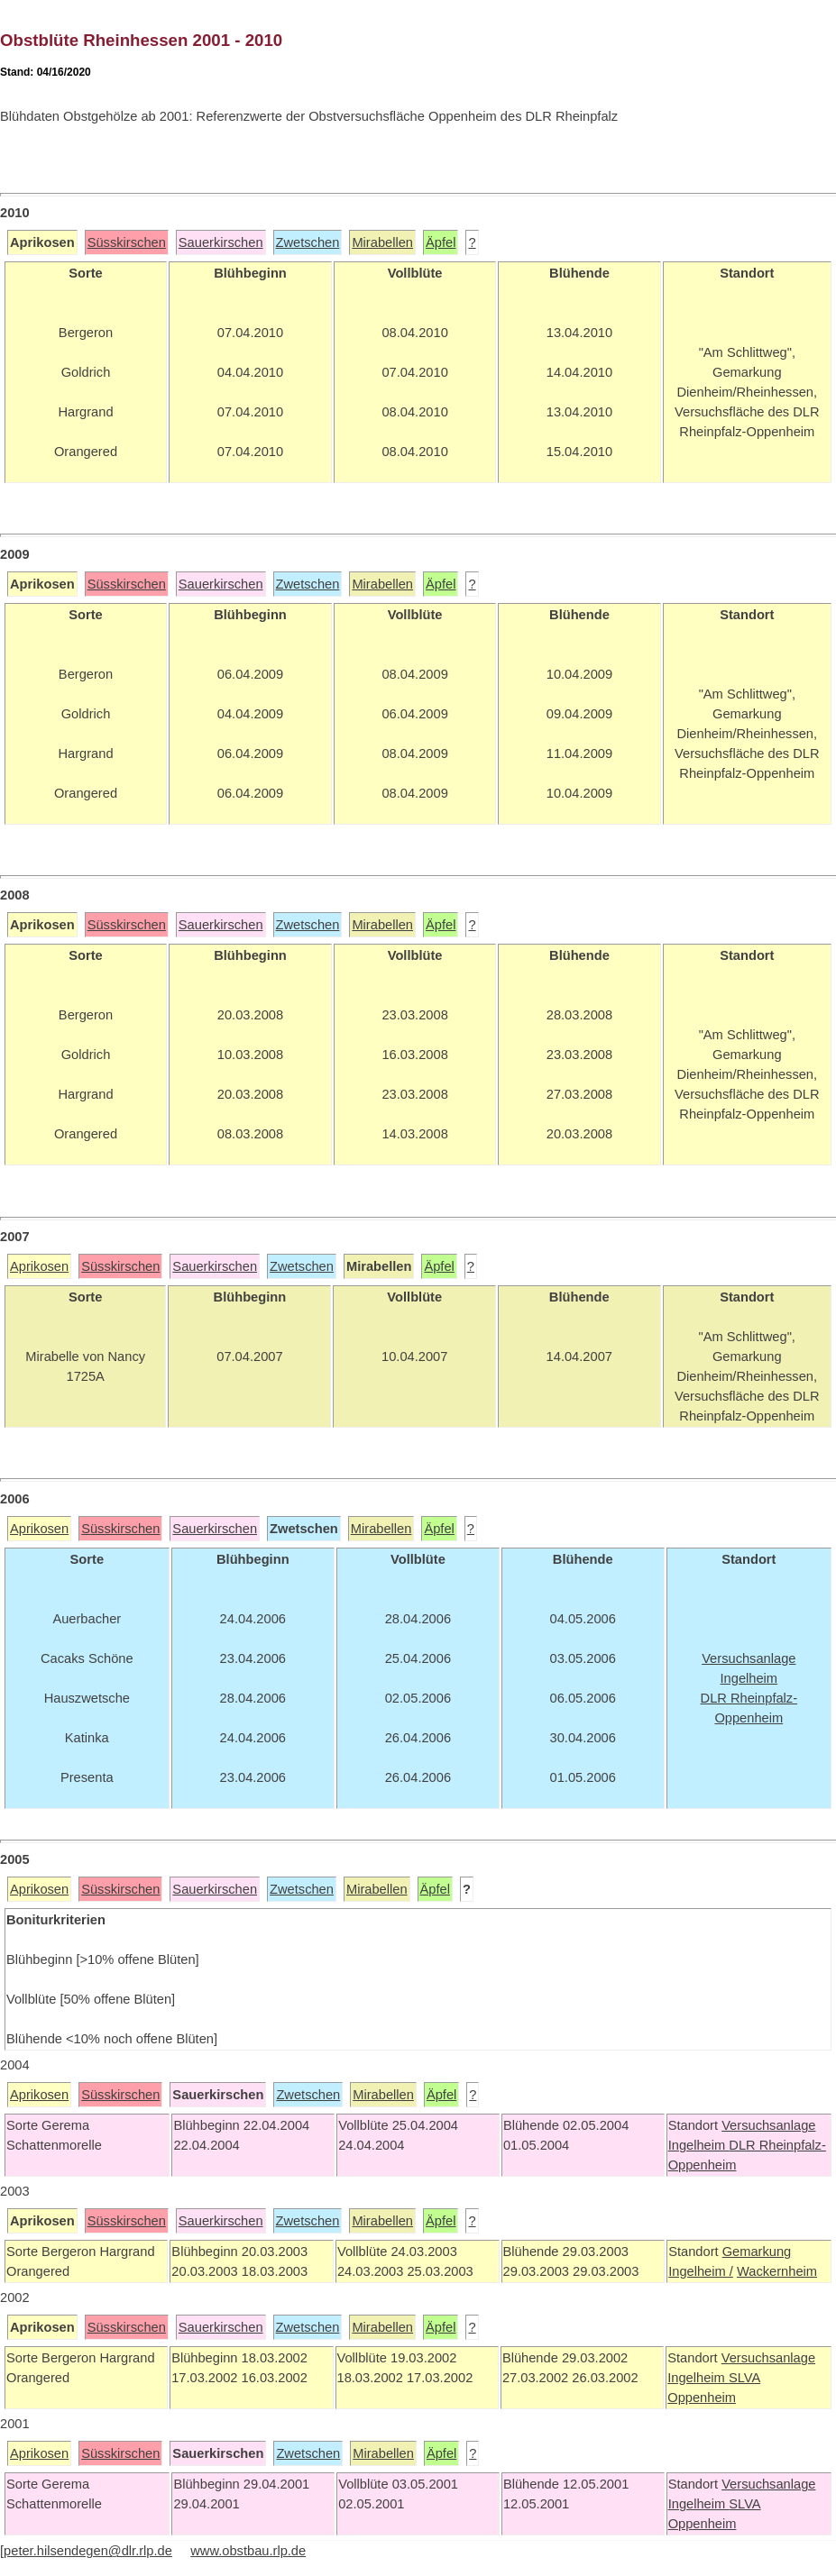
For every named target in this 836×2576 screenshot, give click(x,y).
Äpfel (440, 242)
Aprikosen (39, 1266)
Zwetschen (308, 242)
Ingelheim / (700, 2271)
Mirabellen (382, 242)
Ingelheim (699, 2145)
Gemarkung (757, 2251)
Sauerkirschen (221, 242)
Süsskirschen (126, 242)
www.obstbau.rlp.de (248, 2551)
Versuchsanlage (768, 2125)
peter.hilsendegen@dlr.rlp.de (88, 2551)
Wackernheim (777, 2271)
